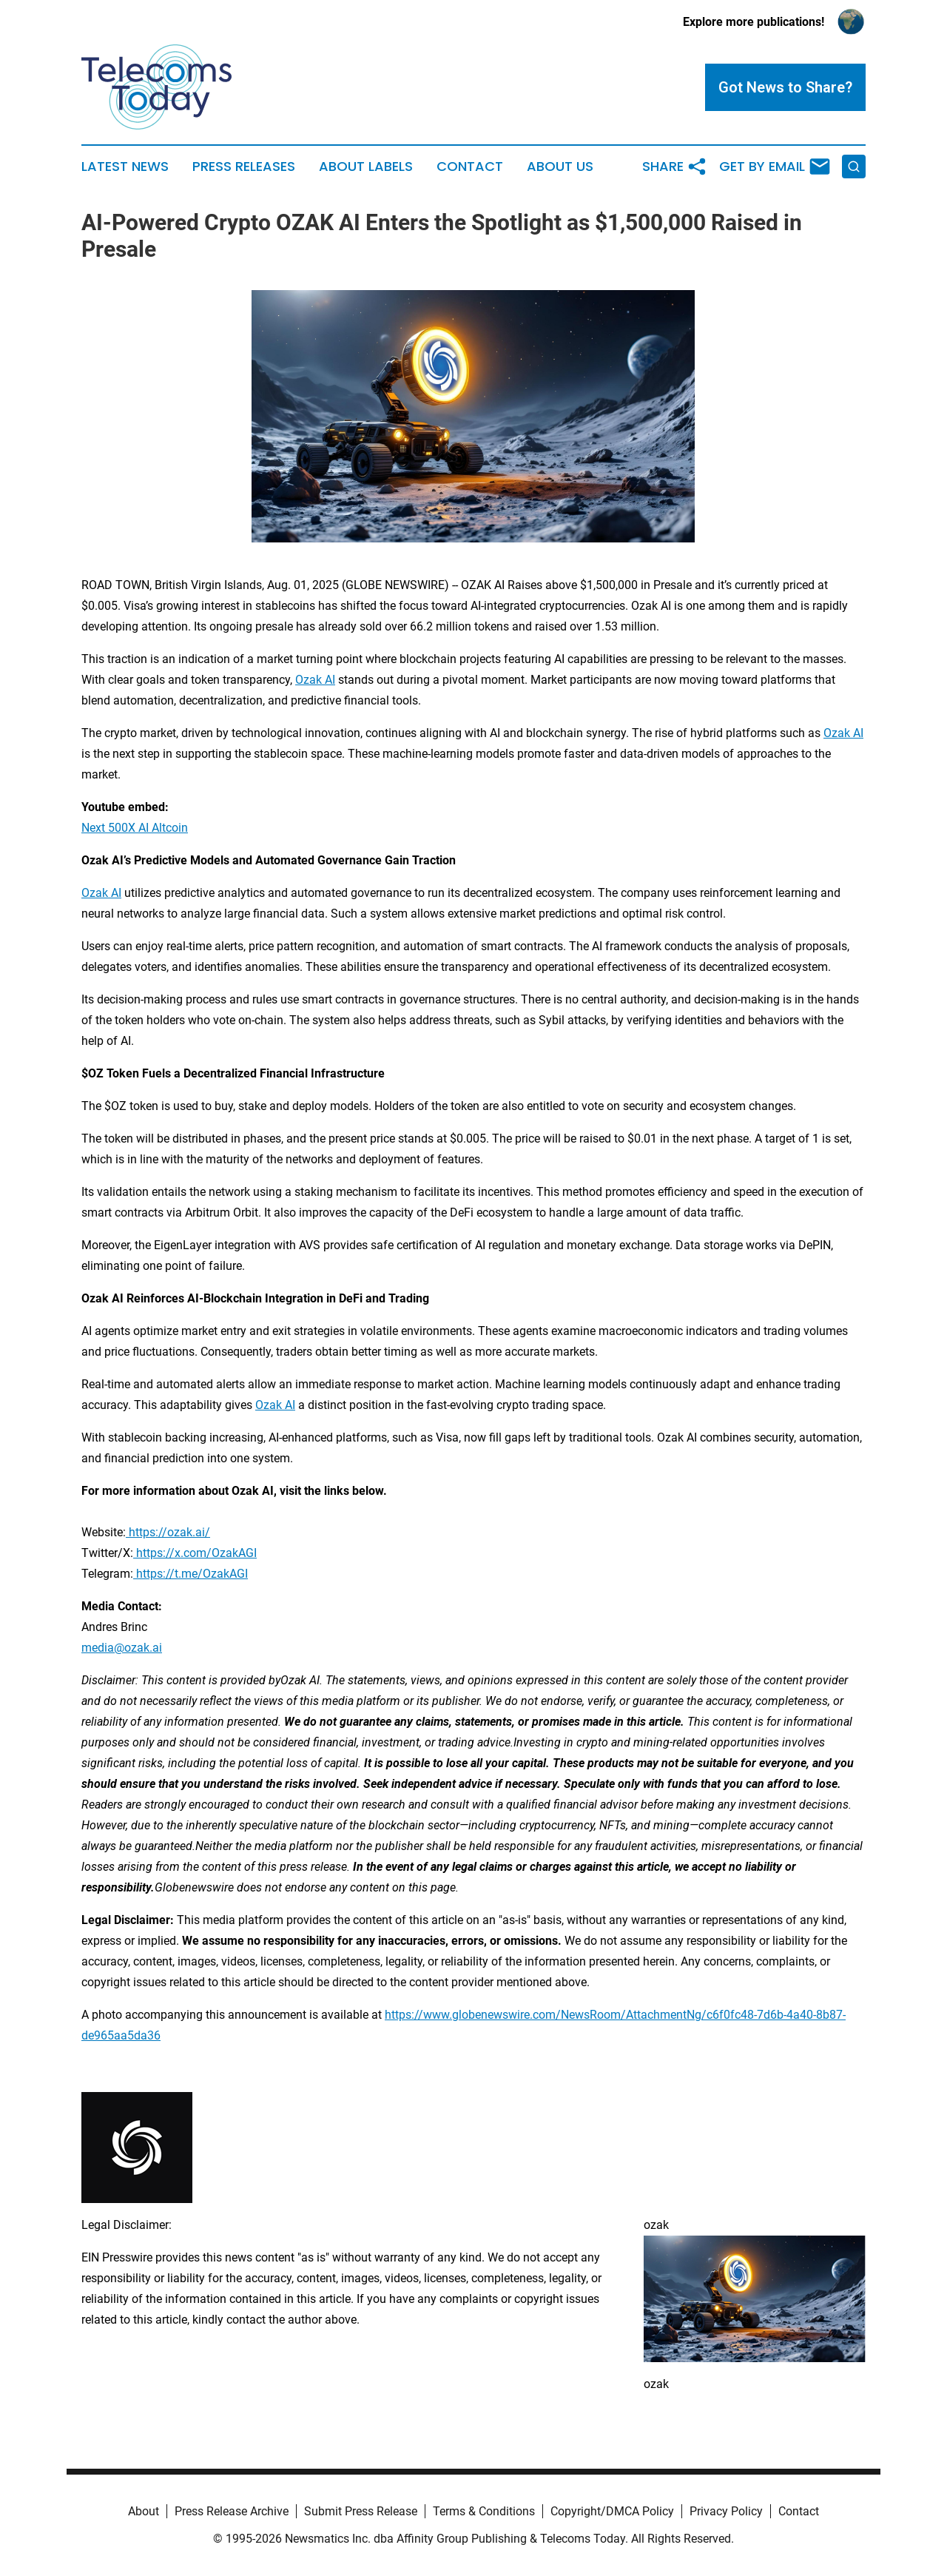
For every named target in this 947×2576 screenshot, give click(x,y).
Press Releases (243, 166)
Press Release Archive (232, 2511)
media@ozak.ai (121, 1648)
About (143, 2511)
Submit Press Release (360, 2511)
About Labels (366, 166)
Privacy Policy (726, 2511)
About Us (560, 166)
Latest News (125, 166)
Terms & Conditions (484, 2511)
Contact (470, 166)
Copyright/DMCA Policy (612, 2511)
